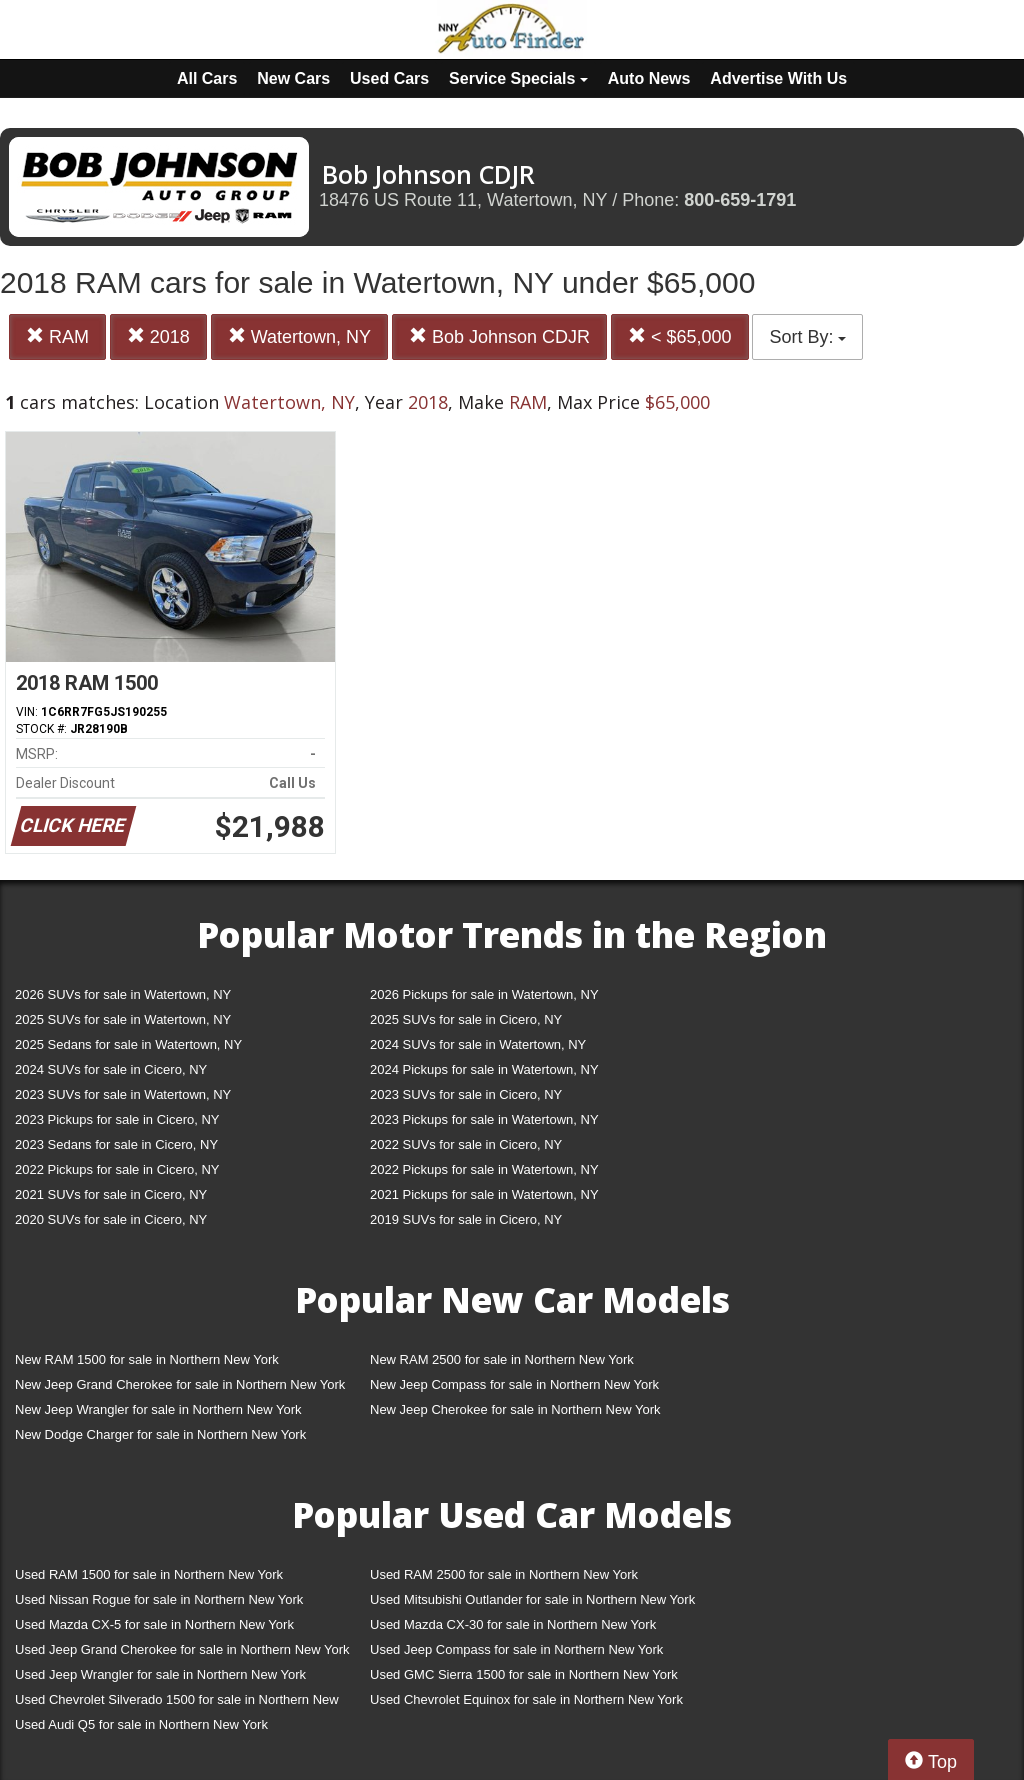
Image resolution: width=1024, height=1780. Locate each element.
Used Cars (389, 78)
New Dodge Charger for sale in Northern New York (160, 1434)
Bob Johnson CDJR (499, 336)
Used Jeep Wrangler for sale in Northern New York (160, 1674)
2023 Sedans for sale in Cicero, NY (116, 1144)
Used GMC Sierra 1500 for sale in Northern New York (524, 1674)
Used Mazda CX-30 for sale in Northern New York (513, 1624)
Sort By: (807, 337)
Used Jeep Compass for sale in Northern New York (516, 1649)
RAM (57, 336)
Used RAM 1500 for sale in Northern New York (149, 1574)
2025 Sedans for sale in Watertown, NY (128, 1044)
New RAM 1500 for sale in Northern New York (147, 1359)
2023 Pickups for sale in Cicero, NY (117, 1119)
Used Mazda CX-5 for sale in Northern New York (154, 1624)
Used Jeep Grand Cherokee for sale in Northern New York (182, 1649)
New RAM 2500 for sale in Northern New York (502, 1359)
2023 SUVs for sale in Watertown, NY (123, 1094)
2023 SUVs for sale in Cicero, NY (466, 1094)
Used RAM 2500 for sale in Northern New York (504, 1574)
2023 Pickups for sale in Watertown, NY (484, 1119)
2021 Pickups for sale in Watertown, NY (484, 1194)
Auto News (649, 78)
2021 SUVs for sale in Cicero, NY (111, 1194)
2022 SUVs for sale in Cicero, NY (466, 1144)
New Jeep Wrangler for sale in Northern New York (158, 1409)
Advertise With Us (778, 78)
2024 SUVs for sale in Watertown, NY (478, 1044)
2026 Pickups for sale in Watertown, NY (484, 994)
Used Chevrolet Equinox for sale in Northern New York (526, 1699)
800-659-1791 (740, 200)
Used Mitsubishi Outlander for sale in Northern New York (532, 1599)
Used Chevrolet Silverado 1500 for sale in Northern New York (177, 1703)
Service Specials (518, 78)
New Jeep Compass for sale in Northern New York (514, 1384)
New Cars (293, 78)
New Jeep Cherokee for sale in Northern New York (515, 1409)
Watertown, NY (299, 336)
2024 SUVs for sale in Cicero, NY (111, 1069)
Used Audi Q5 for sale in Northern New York (141, 1724)
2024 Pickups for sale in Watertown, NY (484, 1069)
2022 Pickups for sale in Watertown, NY (484, 1169)
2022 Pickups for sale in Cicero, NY (117, 1169)
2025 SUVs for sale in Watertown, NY (123, 1019)
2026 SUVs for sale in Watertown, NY (123, 994)
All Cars (207, 78)
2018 (158, 336)
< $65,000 (680, 336)
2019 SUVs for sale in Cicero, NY (466, 1219)
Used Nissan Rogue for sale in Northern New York (159, 1599)
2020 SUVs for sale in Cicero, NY (111, 1219)
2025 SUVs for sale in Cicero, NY (466, 1019)
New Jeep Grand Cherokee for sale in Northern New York (180, 1384)
